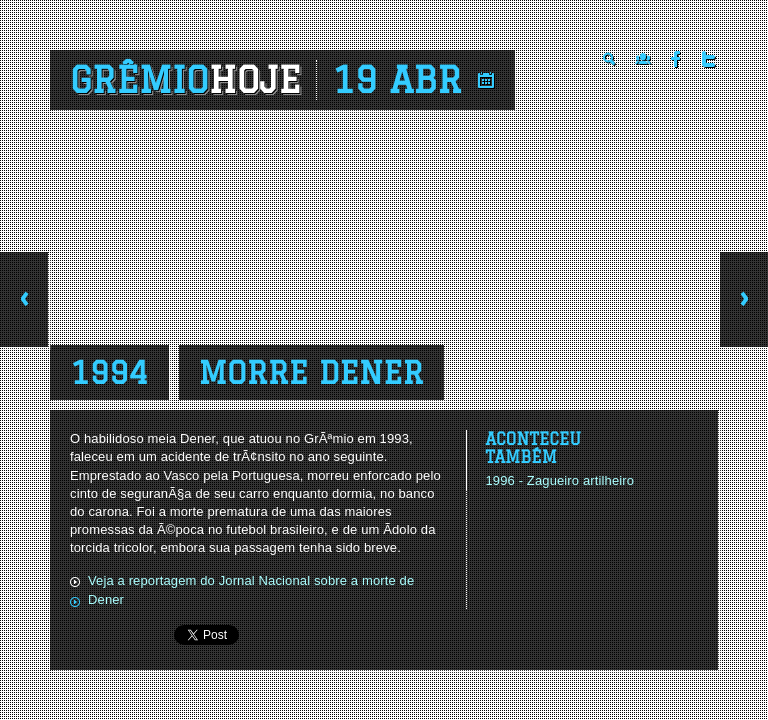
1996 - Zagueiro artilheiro (559, 480)
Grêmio (185, 80)
